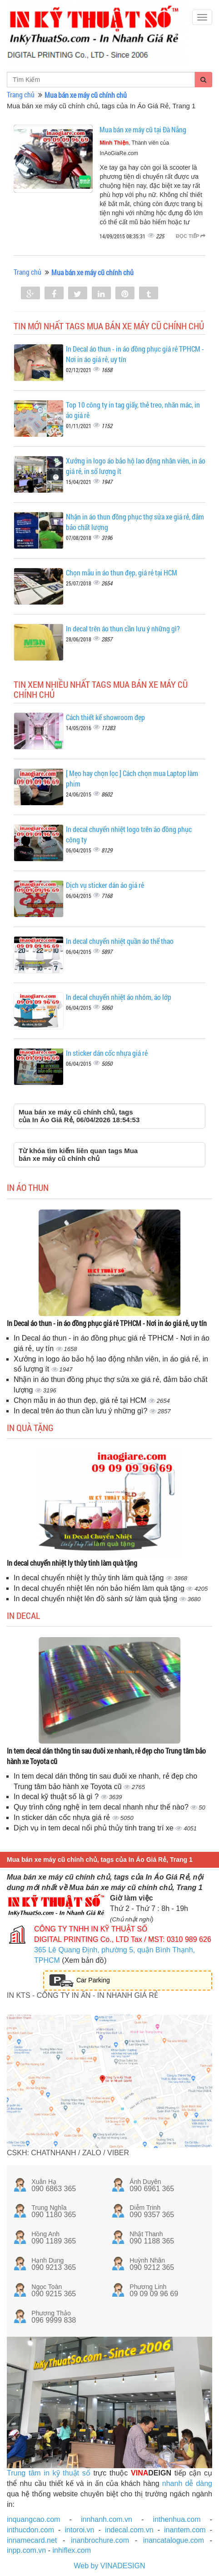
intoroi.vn (80, 2530)
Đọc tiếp (190, 236)
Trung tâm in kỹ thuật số (48, 2473)
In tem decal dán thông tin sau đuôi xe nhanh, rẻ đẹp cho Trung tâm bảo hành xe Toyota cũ (106, 1756)
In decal (23, 1615)
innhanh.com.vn (106, 2519)
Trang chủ (21, 94)
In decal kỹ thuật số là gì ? (57, 1796)
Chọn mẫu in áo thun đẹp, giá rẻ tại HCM (121, 572)
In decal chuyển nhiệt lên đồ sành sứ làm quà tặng (96, 1599)
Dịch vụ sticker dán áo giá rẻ (105, 885)
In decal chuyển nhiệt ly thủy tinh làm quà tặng (72, 1563)
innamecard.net (32, 2540)
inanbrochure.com (100, 2540)
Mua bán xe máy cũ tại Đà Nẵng (143, 129)
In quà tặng (30, 1427)
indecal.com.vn (129, 2530)
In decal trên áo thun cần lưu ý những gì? (123, 628)
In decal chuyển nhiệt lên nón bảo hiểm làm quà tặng (100, 1588)
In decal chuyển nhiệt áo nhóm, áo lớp (118, 997)
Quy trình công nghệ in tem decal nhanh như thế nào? (102, 1807)
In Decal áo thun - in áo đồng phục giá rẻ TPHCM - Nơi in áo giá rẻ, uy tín (107, 1323)
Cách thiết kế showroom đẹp (105, 717)
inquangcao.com (33, 2519)
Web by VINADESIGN (109, 2566)
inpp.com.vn (26, 2550)
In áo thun (28, 1187)
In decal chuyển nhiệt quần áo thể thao (120, 941)
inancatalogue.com (173, 2540)
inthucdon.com (30, 2530)
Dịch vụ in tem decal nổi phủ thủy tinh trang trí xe (94, 1828)
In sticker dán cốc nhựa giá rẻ (107, 1053)
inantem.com (185, 2530)
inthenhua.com (177, 2519)
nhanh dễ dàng (187, 2483)
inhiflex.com (71, 2550)
